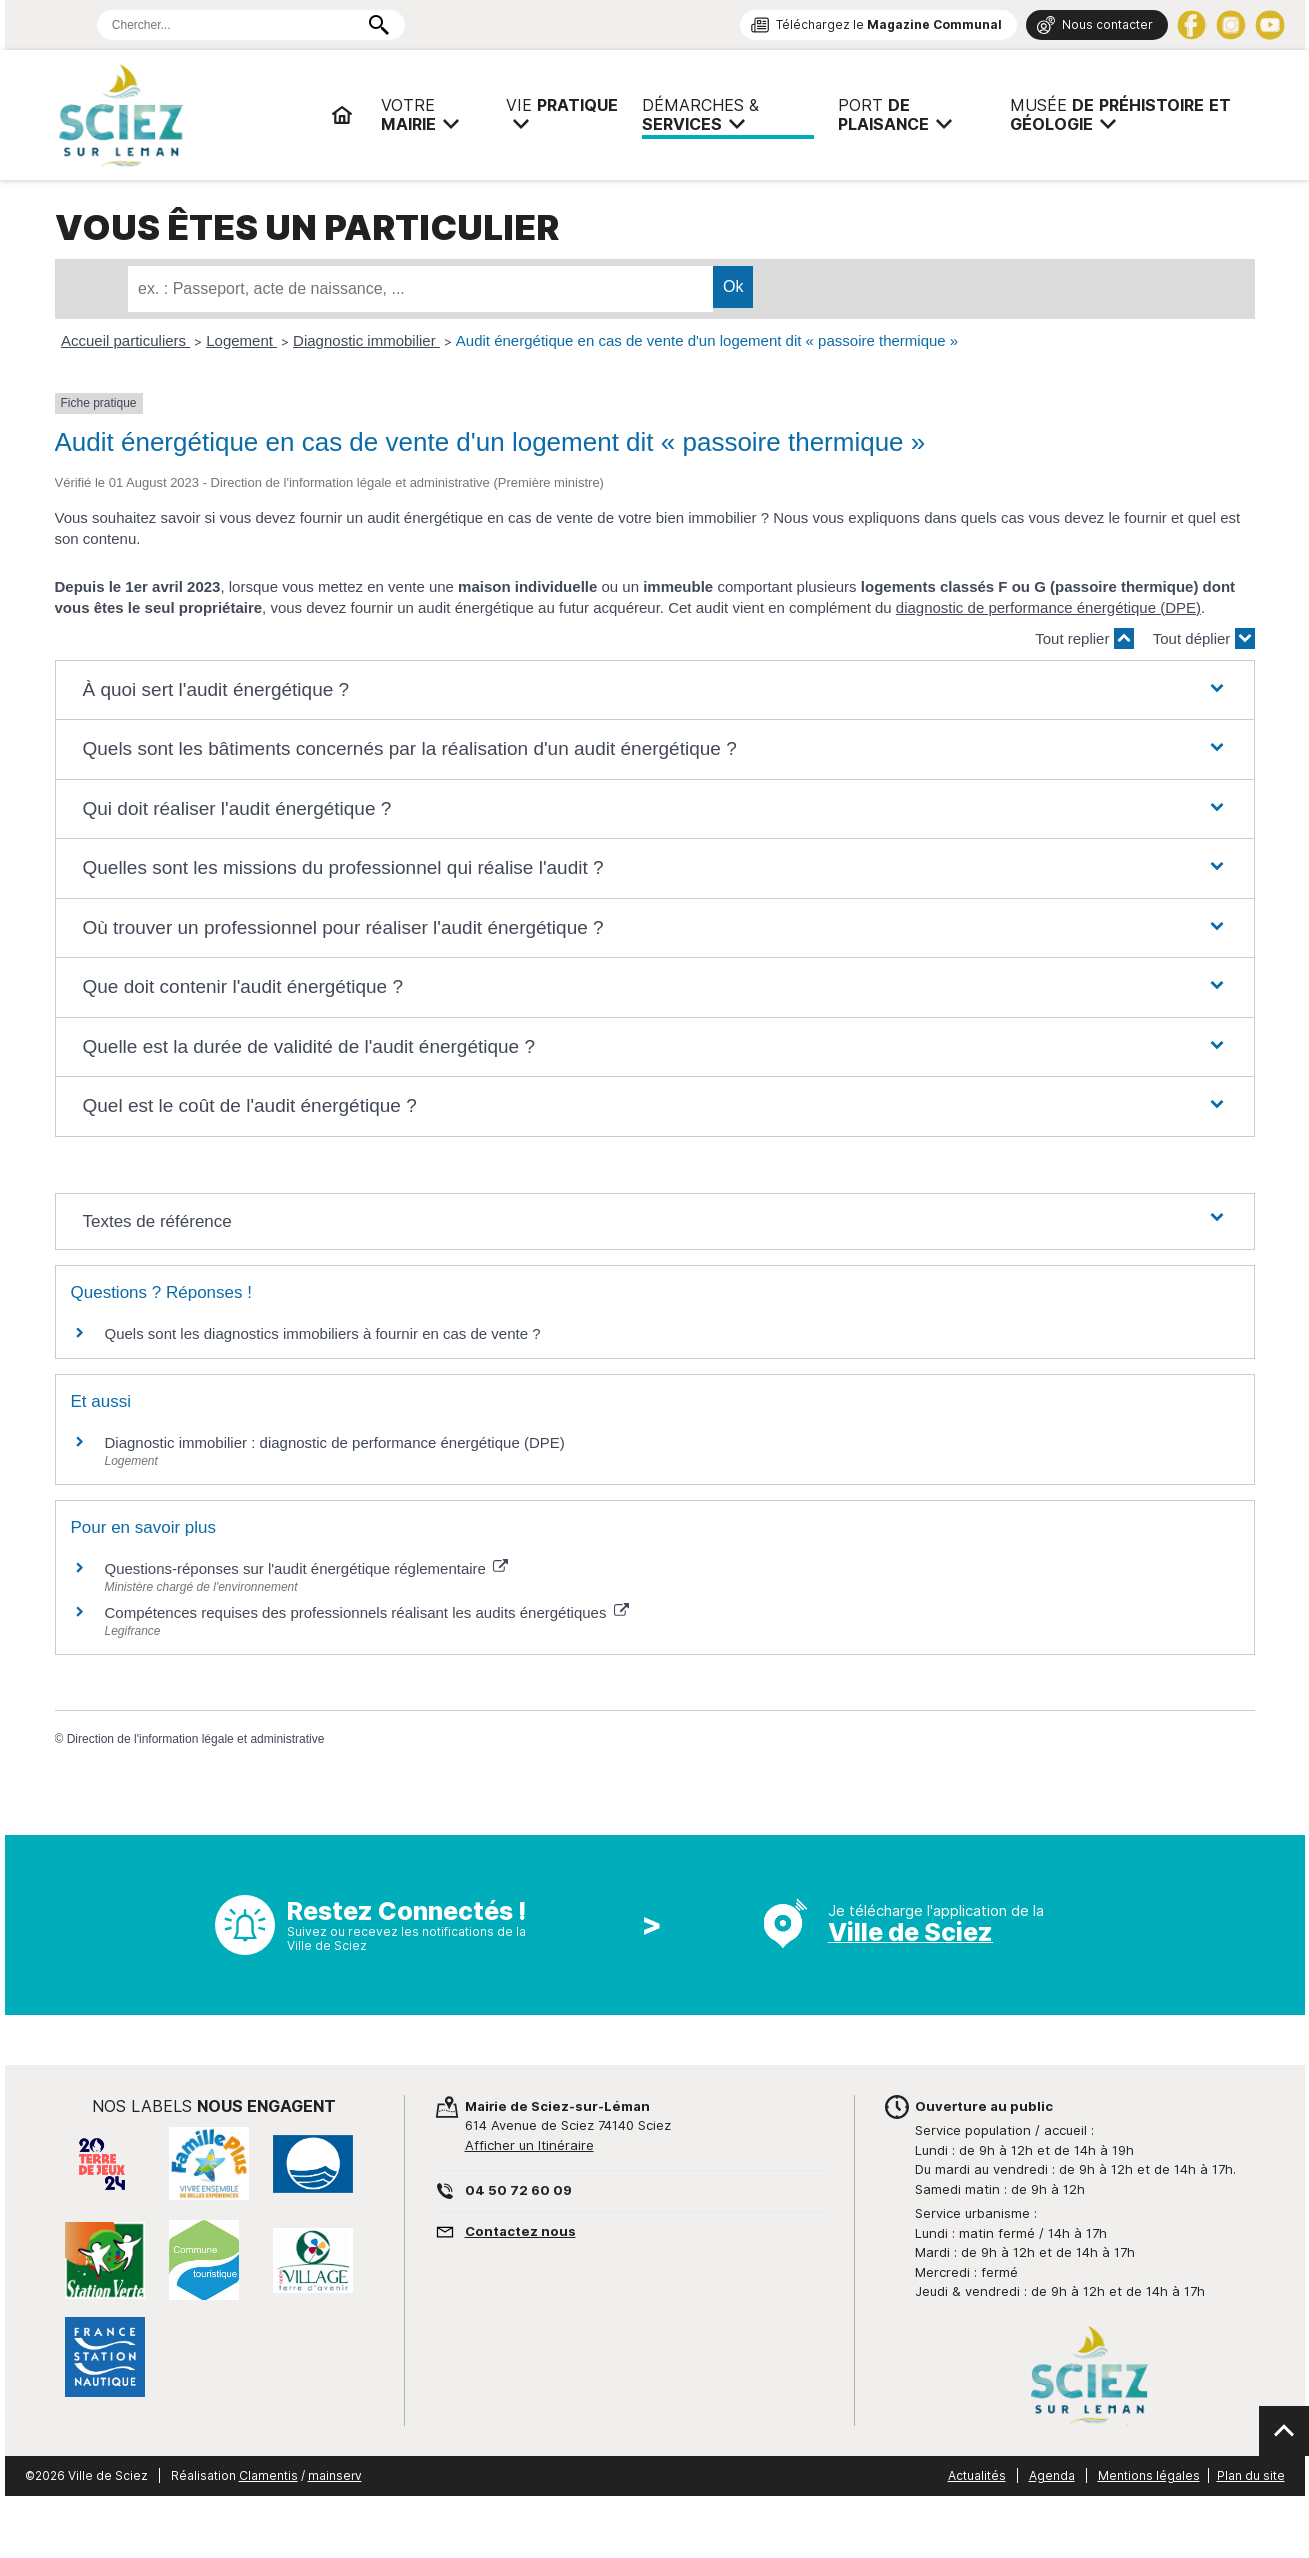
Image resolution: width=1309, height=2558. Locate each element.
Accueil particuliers (125, 340)
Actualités (977, 2475)
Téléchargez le (889, 24)
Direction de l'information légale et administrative (196, 1739)
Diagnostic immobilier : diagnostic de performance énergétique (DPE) (335, 1442)
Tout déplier (1204, 638)
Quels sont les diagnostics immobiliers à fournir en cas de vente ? (323, 1333)
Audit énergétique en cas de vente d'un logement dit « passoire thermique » (707, 340)
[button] (654, 690)
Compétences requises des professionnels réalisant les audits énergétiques (367, 1612)
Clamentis (268, 2475)
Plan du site (1251, 2475)
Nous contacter (1107, 24)
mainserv (335, 2475)
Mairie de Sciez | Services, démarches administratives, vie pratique (185, 115)
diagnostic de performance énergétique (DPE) (1048, 607)
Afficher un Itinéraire (529, 2145)
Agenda (1052, 2475)
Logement (241, 340)
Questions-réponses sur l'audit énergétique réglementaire (307, 1568)
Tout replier (1084, 638)
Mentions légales (1149, 2475)
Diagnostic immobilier (366, 340)
